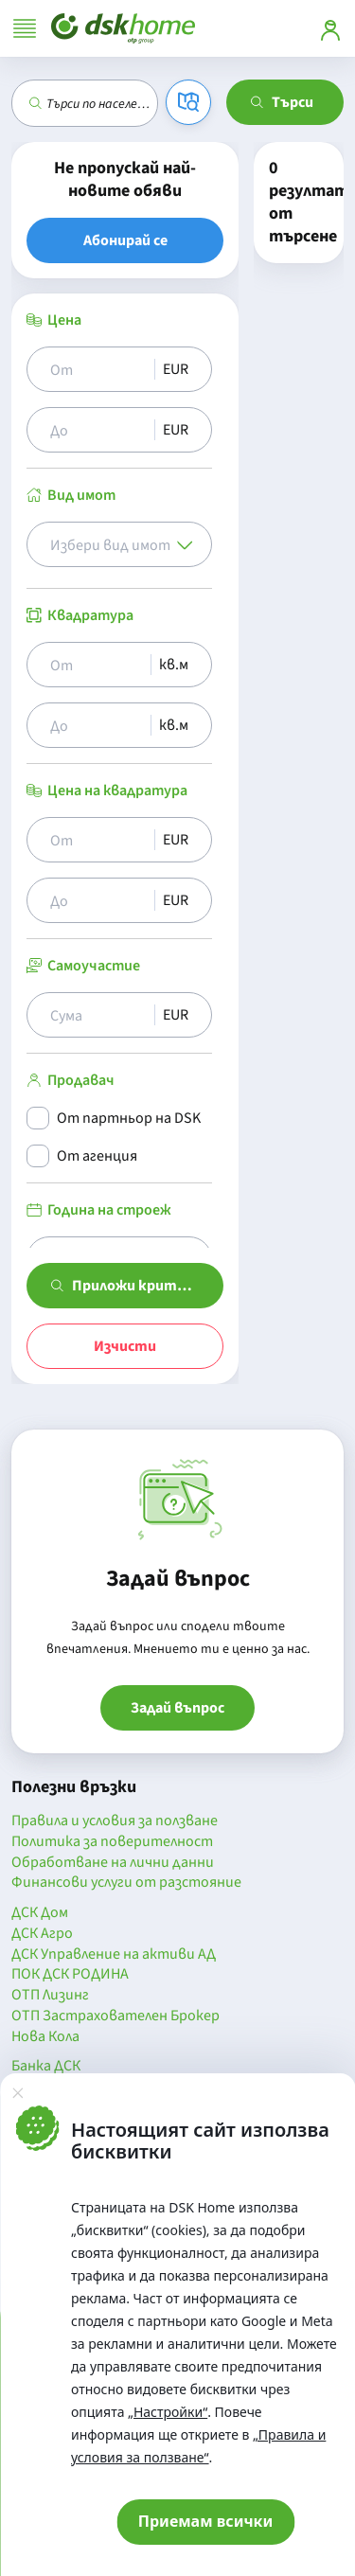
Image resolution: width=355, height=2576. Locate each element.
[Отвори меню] (25, 28)
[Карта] (188, 102)
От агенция (97, 1156)
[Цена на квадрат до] (98, 900)
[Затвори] (17, 2092)
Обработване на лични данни (112, 1863)
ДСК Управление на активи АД (113, 1955)
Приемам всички (206, 2521)
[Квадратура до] (96, 725)
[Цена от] (98, 369)
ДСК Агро (42, 1934)
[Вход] (330, 28)
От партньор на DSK (129, 1118)
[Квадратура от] (96, 664)
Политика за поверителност (112, 1842)
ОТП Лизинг (50, 1995)
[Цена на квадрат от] (98, 839)
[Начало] (123, 28)
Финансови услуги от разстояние (126, 1883)
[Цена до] (98, 429)
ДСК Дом (39, 1913)
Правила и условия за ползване (114, 1821)
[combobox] (101, 103)
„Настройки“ (167, 2412)
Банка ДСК (45, 2066)
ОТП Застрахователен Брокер (115, 2016)
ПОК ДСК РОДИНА (70, 1974)
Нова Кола (45, 2037)
